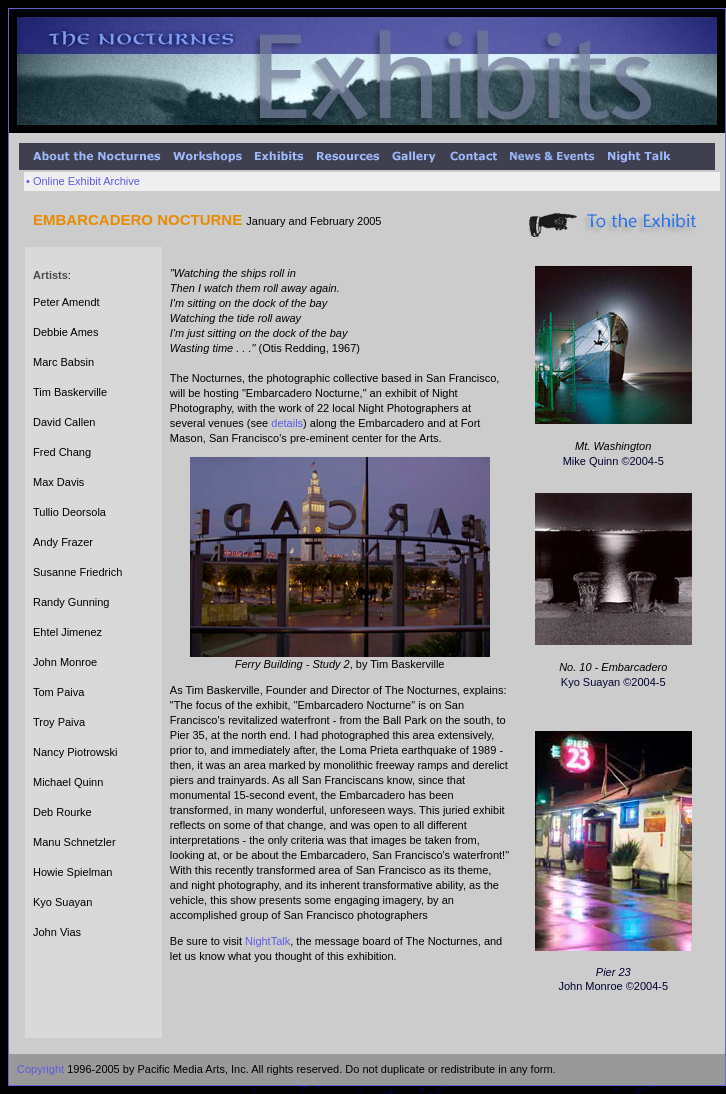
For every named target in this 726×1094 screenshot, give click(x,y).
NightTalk (267, 941)
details (287, 423)
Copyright (40, 1069)
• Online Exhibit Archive (83, 181)
